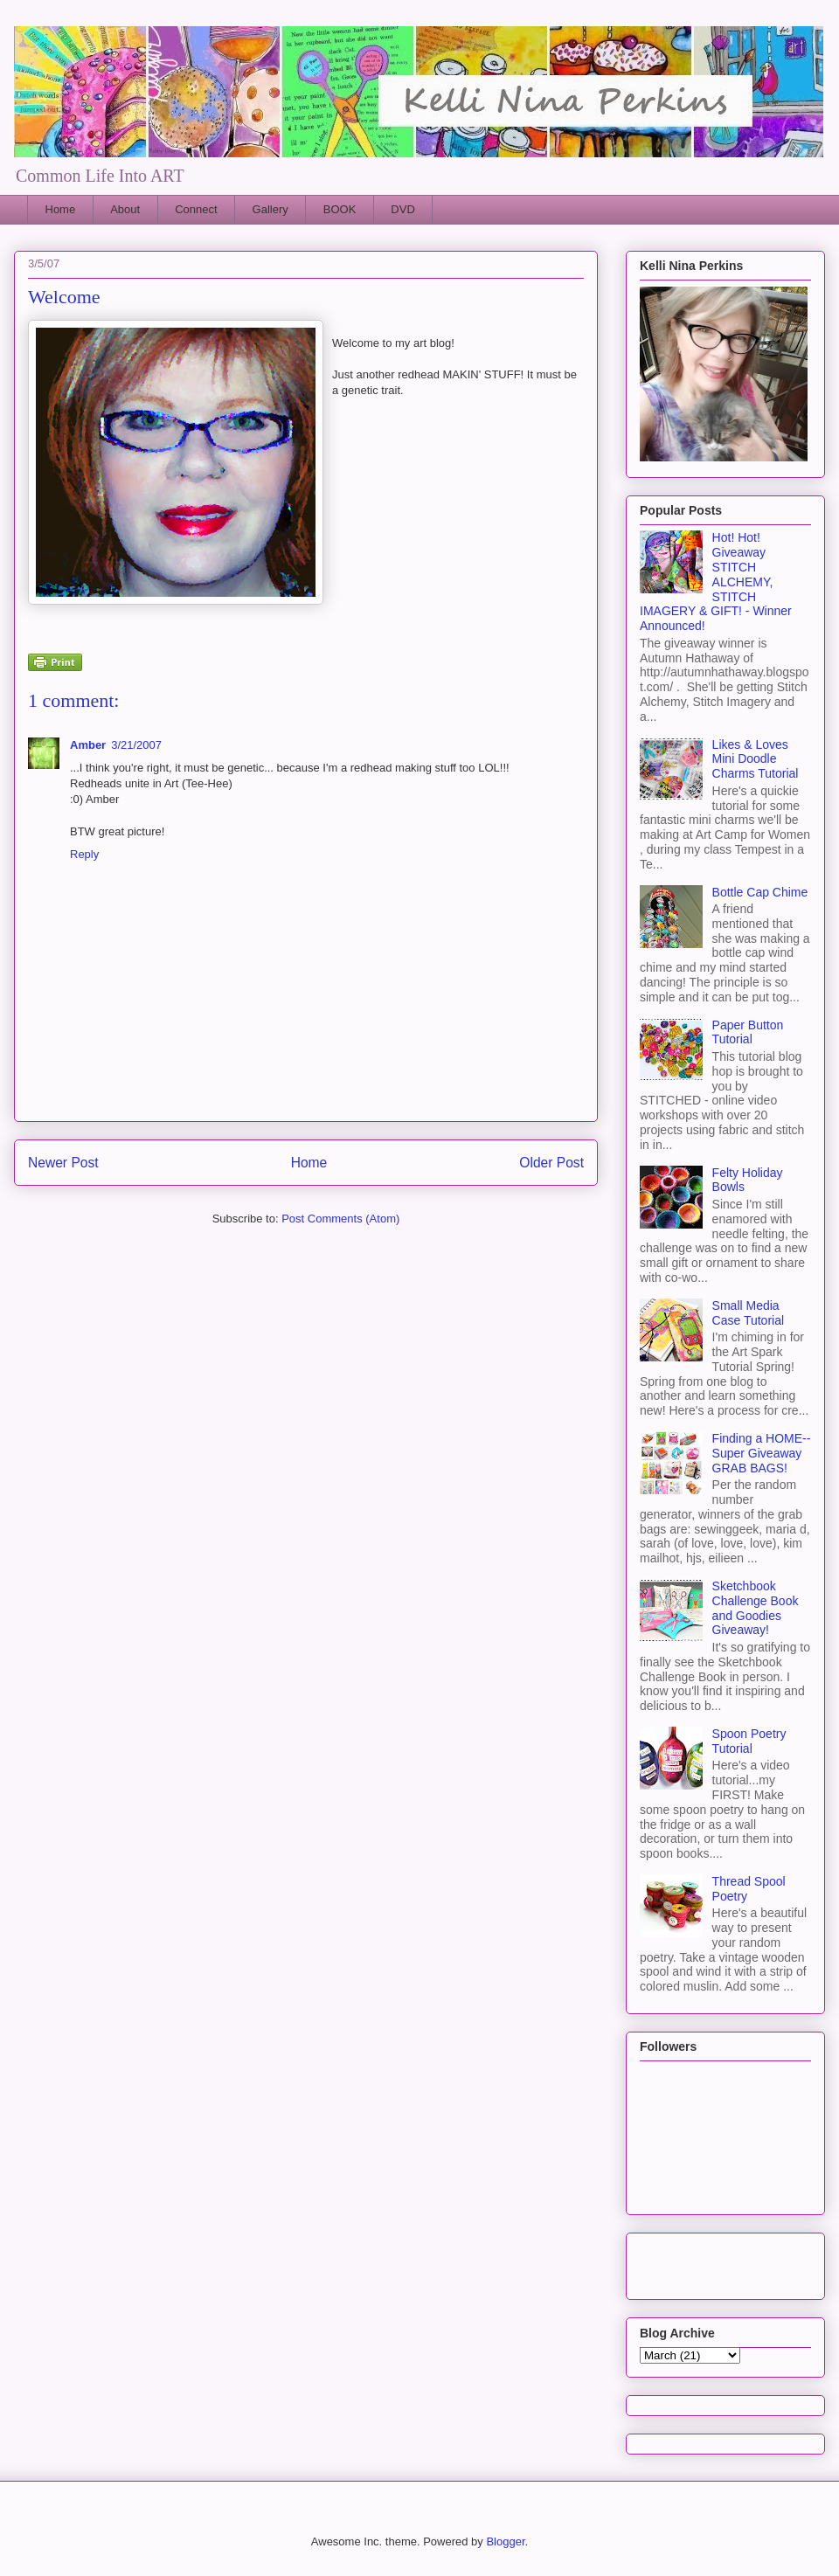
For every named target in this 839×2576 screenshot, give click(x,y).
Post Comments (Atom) (340, 1218)
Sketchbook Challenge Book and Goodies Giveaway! (755, 1608)
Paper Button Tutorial (748, 1032)
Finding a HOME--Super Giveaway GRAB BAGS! (761, 1453)
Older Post (551, 1162)
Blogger (505, 2541)
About (125, 209)
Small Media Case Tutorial (748, 1312)
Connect (196, 209)
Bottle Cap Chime (760, 892)
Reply (84, 854)
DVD (402, 209)
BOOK (340, 209)
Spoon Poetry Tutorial (749, 1741)
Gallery (270, 209)
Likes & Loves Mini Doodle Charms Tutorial (755, 759)
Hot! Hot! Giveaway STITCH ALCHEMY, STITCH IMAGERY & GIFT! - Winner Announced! (716, 581)
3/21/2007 (136, 744)
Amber (88, 744)
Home (60, 209)
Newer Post (63, 1162)
